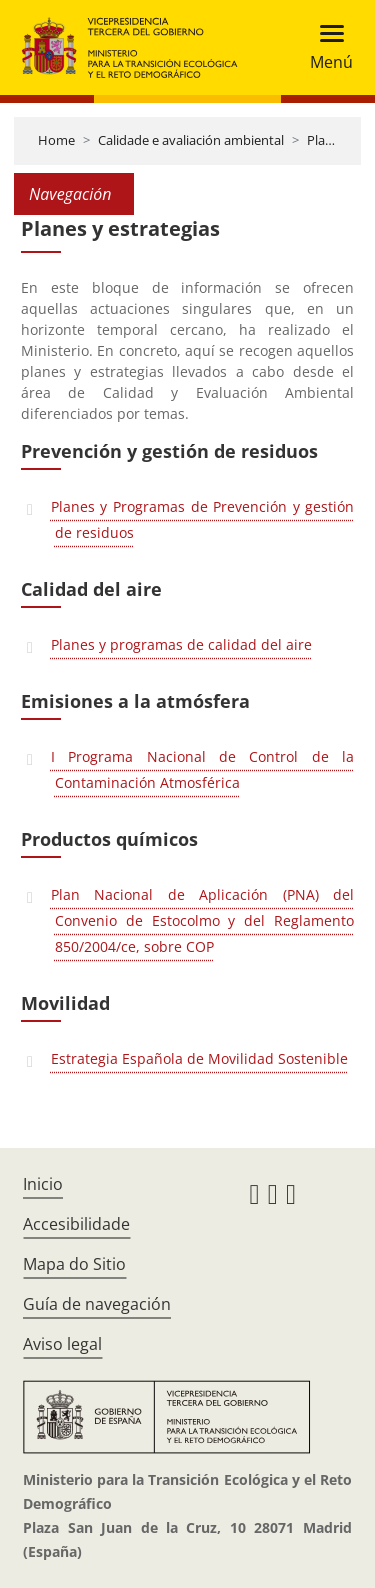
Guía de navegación (97, 1304)
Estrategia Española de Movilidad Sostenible (199, 1058)
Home (56, 140)
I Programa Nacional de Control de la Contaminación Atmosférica (202, 769)
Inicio (43, 1184)
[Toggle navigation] (325, 47)
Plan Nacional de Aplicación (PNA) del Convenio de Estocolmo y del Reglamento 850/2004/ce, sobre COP (202, 920)
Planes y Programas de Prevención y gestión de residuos (202, 519)
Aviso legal (62, 1344)
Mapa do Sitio (74, 1264)
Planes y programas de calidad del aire (181, 644)
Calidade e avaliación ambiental (191, 140)
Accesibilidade (76, 1224)
